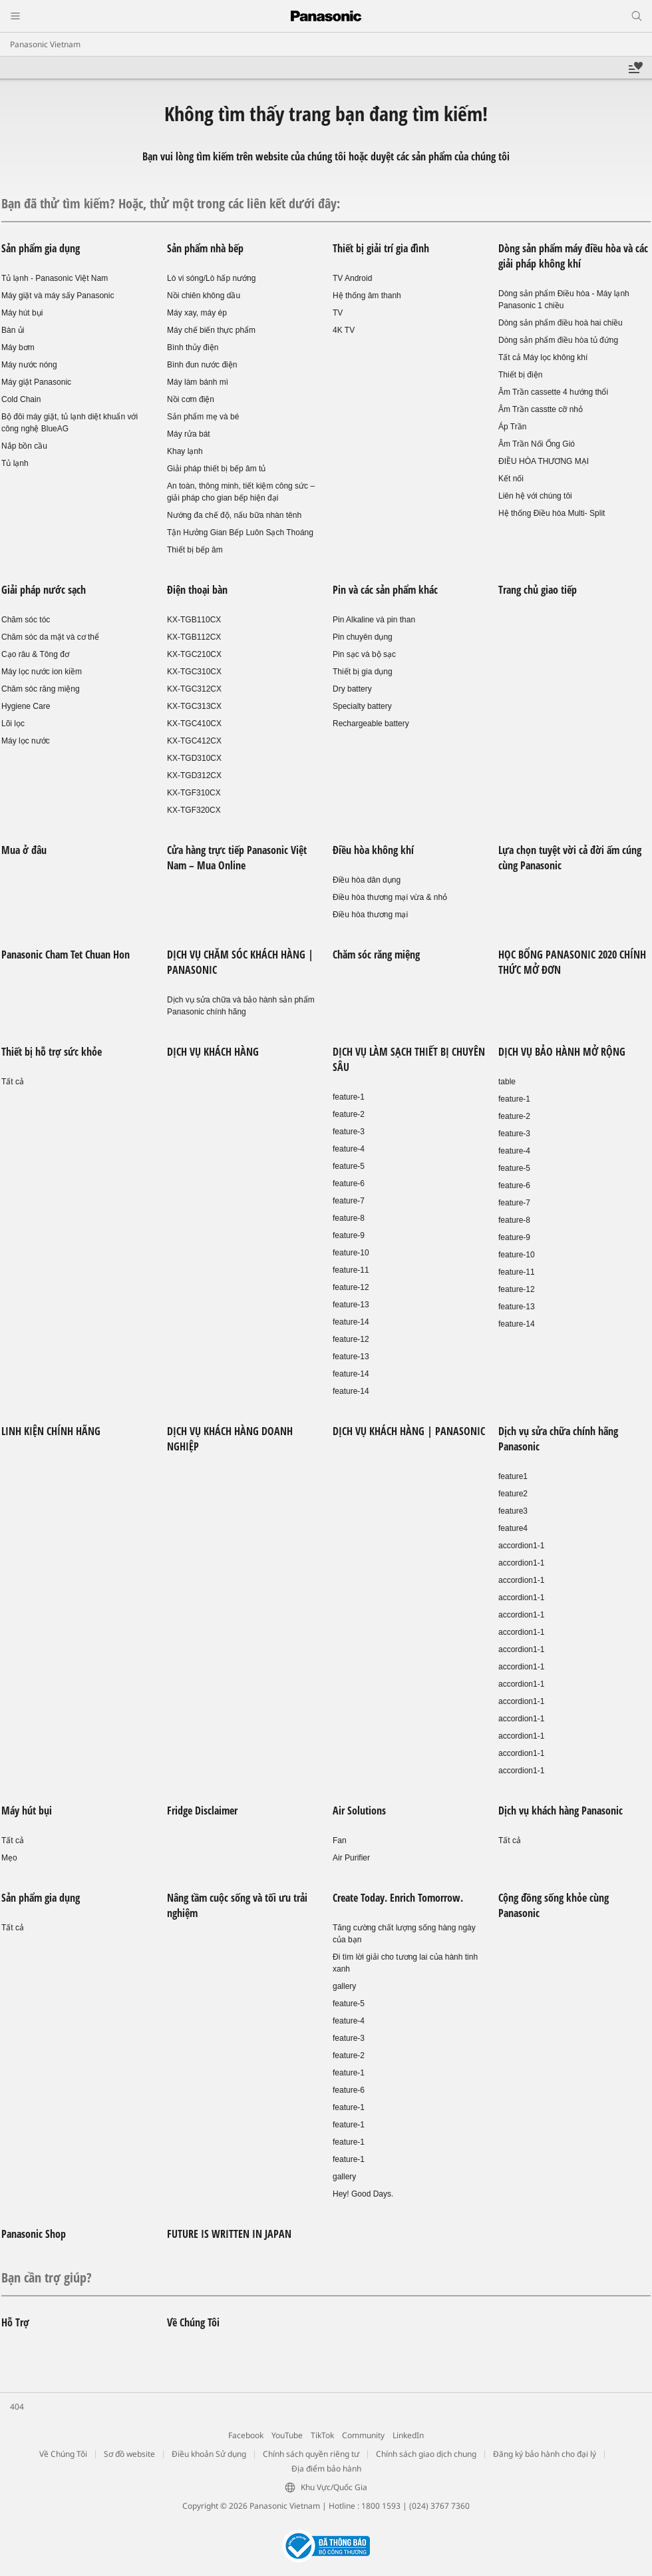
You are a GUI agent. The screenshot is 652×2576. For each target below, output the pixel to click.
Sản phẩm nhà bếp (205, 248)
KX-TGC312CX (194, 689)
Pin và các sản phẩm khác (385, 589)
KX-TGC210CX (194, 654)
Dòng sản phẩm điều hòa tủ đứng (558, 340)
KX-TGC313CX (194, 706)
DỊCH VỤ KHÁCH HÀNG (213, 1051)
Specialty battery (362, 706)
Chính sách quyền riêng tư (311, 2454)
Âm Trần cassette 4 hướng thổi (553, 392)
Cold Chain (21, 399)
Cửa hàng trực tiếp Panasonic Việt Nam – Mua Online (237, 858)
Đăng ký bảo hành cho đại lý (544, 2454)
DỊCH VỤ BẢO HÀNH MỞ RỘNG (561, 1051)
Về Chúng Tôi (193, 2322)
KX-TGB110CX (194, 619)
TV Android (352, 278)
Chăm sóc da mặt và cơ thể (50, 637)
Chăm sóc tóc (25, 619)
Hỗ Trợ (15, 2322)
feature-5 (349, 1166)
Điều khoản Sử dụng (209, 2454)
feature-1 (349, 1097)
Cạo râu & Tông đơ (35, 654)
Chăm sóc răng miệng (40, 689)
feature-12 (351, 1287)
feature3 (513, 1511)
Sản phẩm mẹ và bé (203, 416)
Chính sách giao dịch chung (426, 2454)
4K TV (344, 330)
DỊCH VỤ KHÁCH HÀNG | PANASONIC (409, 1431)
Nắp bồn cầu (24, 446)
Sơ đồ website (129, 2454)
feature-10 (351, 1252)
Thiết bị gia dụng (363, 671)
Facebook (245, 2435)
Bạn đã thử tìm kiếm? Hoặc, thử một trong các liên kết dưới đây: (170, 203)
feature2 (513, 1493)
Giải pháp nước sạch (43, 589)
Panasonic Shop (33, 2234)
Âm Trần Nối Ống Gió (536, 444)
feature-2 (349, 1114)
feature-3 (349, 1131)
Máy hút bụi (22, 313)
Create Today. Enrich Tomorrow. (398, 1897)
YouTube (287, 2435)
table (507, 1081)
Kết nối (511, 478)
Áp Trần (512, 426)
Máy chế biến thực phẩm (211, 330)
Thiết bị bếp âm (195, 549)
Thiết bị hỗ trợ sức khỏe (51, 1051)
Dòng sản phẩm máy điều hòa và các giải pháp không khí (573, 256)
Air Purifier (351, 1857)
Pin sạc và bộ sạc (364, 654)
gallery (344, 1986)
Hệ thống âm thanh (367, 295)
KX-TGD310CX (194, 758)
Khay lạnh (185, 451)
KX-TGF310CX (194, 792)
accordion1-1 (521, 1545)
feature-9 (349, 1235)
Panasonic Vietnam (45, 44)
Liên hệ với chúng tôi (535, 496)
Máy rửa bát (188, 434)
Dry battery (352, 689)
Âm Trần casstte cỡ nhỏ (540, 409)
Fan (340, 1840)
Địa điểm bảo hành (326, 2468)
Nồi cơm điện (190, 399)
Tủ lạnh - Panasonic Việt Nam (54, 278)
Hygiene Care (25, 706)
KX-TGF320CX (194, 810)
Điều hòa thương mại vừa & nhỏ (390, 897)
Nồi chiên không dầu (203, 295)
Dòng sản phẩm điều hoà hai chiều (560, 322)
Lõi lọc (13, 723)
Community (363, 2435)
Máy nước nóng (29, 364)
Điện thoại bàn (197, 589)
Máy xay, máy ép (197, 313)
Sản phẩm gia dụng (40, 248)
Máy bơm (18, 347)
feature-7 (349, 1200)
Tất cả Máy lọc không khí (542, 357)
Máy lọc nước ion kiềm (41, 671)
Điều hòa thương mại (370, 914)
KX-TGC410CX (194, 723)
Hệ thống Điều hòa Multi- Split (551, 513)
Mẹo (9, 1857)
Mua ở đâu (24, 850)
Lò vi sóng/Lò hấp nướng (211, 278)
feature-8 (349, 1218)
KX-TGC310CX (194, 671)
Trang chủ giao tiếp (537, 589)
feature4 (513, 1528)
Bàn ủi (12, 330)
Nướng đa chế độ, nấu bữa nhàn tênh (234, 515)
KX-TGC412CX (194, 741)
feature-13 (351, 1304)
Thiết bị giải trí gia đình (381, 248)
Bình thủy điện (192, 347)
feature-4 (349, 1149)
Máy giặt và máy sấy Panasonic (57, 295)
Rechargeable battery (371, 723)
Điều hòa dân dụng (367, 880)
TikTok (322, 2435)
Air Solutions (359, 1810)
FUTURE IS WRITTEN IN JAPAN (229, 2234)
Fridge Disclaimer (202, 1810)
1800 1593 (381, 2505)
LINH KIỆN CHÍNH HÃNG (50, 1431)
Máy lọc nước (25, 741)
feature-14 (351, 1322)
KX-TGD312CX (194, 775)
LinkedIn (408, 2435)
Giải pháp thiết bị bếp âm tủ (216, 468)
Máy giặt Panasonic (36, 382)
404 (17, 2406)
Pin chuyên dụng (363, 637)
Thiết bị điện (520, 374)
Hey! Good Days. (363, 2194)
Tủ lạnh (15, 463)
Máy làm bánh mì (197, 382)
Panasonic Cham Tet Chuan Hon (65, 954)
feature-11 (351, 1270)
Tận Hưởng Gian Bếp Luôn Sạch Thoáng (240, 532)
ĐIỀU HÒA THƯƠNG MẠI (543, 461)
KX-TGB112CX (194, 637)
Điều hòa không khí (373, 850)
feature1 (513, 1476)
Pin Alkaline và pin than (374, 619)
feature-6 (349, 1183)
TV (338, 313)
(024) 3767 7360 (439, 2505)
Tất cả (12, 1081)
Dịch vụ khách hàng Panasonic (560, 1810)
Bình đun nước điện (202, 364)
